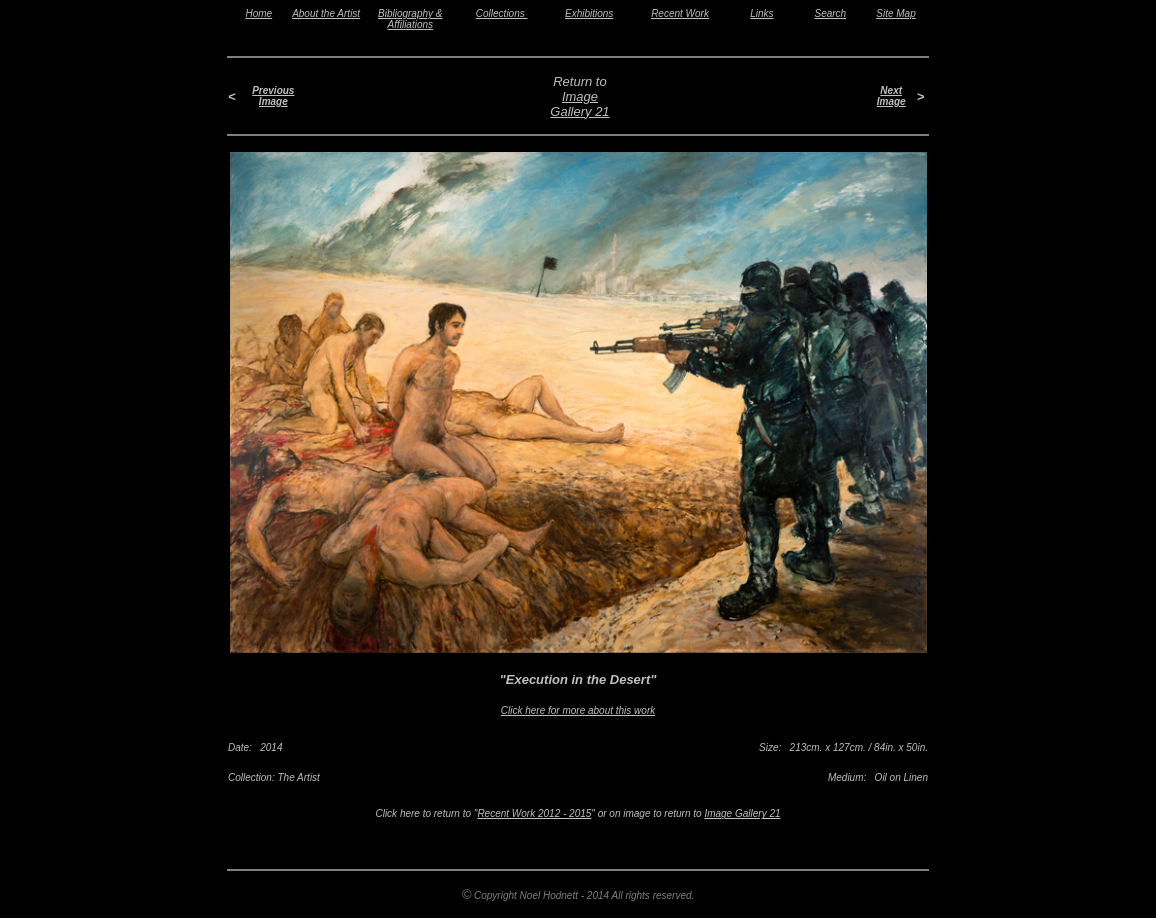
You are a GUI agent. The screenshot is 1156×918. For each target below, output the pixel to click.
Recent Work (680, 13)
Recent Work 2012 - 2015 (534, 813)
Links (761, 13)
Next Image (891, 96)
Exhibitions (589, 13)
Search (831, 13)
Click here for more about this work (578, 710)
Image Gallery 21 (742, 813)
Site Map (895, 13)
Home (259, 13)
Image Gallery (574, 104)
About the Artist (326, 13)
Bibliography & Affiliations (410, 19)
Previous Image (273, 96)
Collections (502, 13)
